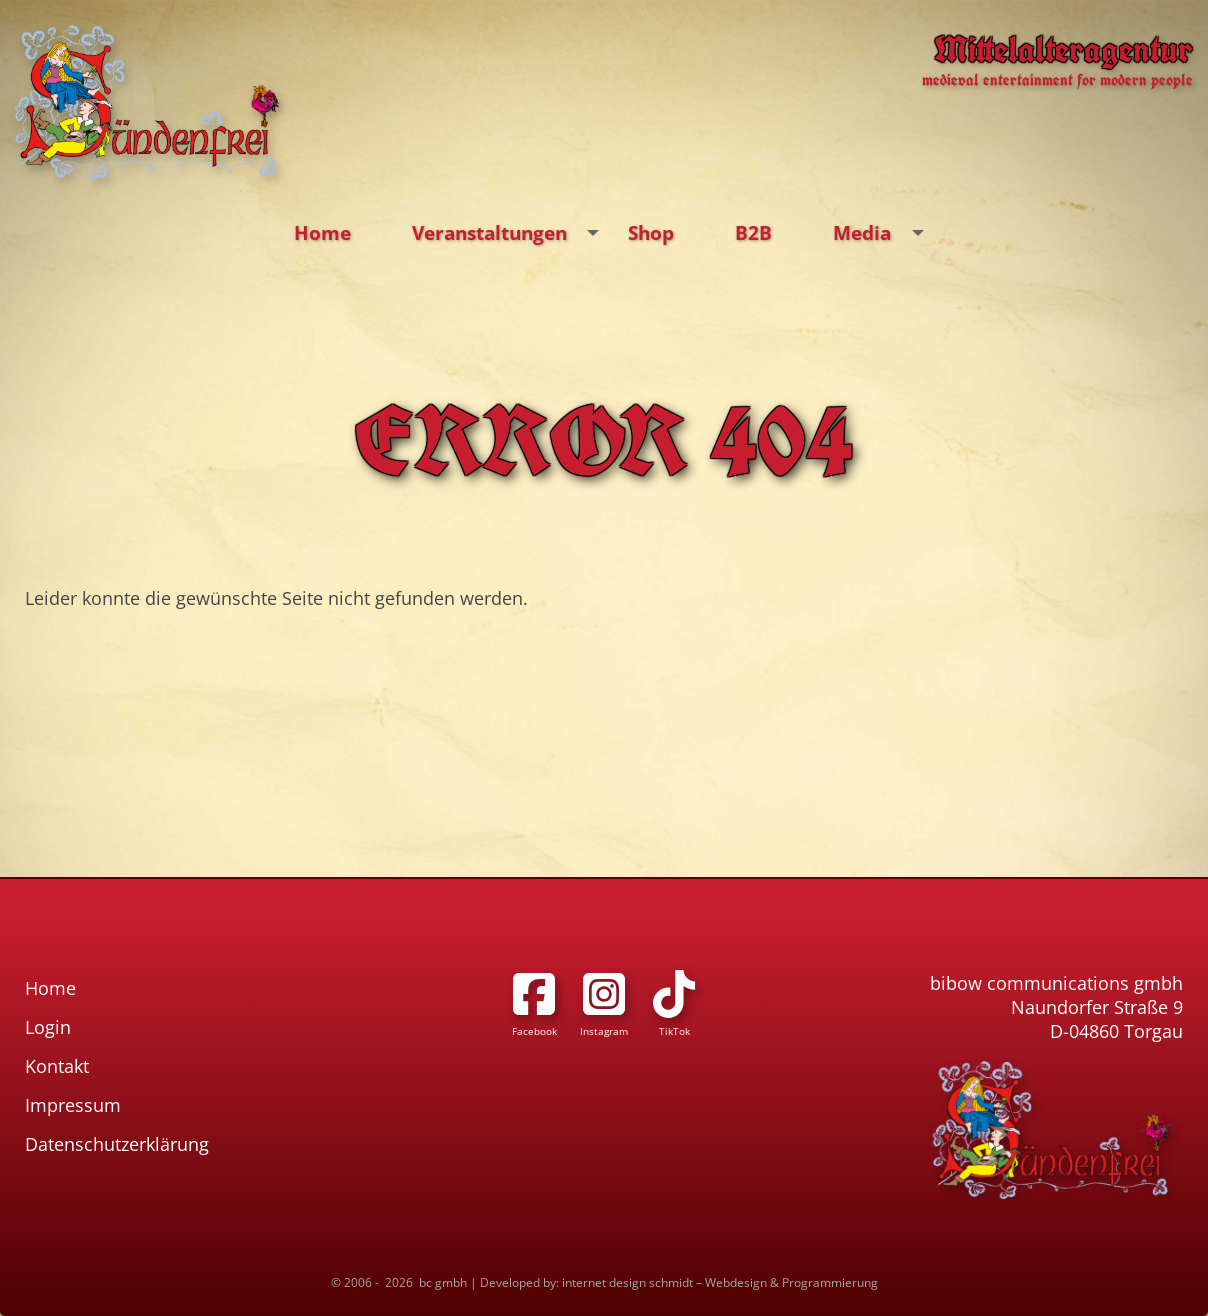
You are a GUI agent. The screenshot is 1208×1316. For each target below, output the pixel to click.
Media (883, 233)
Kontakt (57, 1066)
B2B (753, 232)
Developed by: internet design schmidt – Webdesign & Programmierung (679, 1282)
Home (322, 232)
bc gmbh (443, 1282)
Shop (651, 232)
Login (48, 1027)
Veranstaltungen (510, 233)
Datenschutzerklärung (117, 1144)
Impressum (73, 1105)
